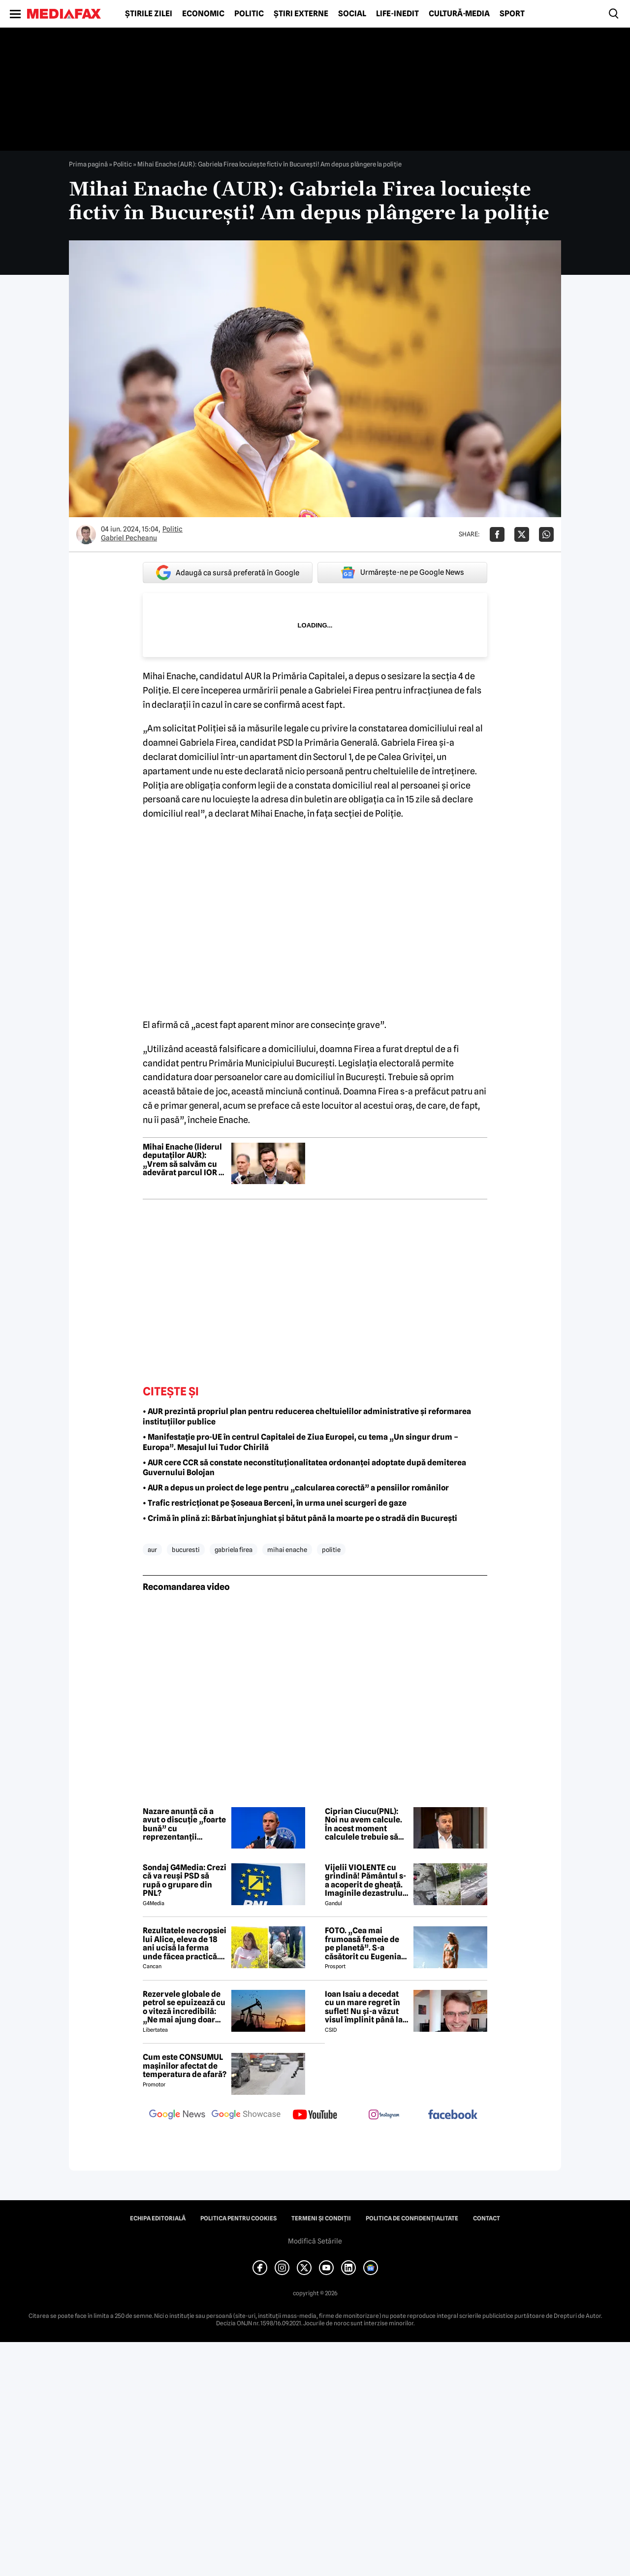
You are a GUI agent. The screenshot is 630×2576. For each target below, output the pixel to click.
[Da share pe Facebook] (497, 534)
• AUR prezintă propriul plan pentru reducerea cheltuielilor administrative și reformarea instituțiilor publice (307, 1416)
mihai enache (287, 1549)
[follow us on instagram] (383, 2115)
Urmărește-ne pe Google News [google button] (402, 572)
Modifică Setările (315, 2241)
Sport (512, 14)
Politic (249, 14)
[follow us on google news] (177, 2115)
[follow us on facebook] (452, 2115)
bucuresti (186, 1549)
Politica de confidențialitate (412, 2218)
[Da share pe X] (521, 534)
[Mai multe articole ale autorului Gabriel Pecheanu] (86, 534)
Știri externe (301, 14)
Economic (203, 14)
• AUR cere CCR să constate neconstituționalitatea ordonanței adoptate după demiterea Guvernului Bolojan (304, 1468)
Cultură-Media (459, 14)
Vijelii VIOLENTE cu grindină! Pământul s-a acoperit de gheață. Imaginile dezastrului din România (365, 1880)
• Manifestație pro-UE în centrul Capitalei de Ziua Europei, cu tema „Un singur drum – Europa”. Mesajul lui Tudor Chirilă (300, 1442)
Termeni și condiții (321, 2218)
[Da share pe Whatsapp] (546, 534)
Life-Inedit (397, 14)
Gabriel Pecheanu (129, 538)
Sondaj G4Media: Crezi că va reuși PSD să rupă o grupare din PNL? (184, 1880)
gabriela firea (233, 1549)
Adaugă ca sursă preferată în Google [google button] (227, 572)
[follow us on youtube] (315, 2115)
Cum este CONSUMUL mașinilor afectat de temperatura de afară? (184, 2066)
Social (352, 14)
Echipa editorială (158, 2218)
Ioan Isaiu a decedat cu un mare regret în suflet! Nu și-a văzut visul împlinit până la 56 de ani (364, 2007)
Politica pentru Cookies (238, 2218)
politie (331, 1549)
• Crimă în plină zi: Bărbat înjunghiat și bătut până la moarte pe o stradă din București (300, 1518)
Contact (486, 2218)
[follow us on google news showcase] (246, 2115)
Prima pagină (88, 164)
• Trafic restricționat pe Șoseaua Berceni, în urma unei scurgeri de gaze (275, 1503)
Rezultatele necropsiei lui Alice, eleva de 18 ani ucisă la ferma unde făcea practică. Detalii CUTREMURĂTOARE (184, 1943)
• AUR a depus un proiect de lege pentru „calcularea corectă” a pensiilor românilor (296, 1487)
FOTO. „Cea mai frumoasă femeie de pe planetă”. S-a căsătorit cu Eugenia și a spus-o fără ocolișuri (363, 1943)
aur (152, 1549)
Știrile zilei (148, 14)
